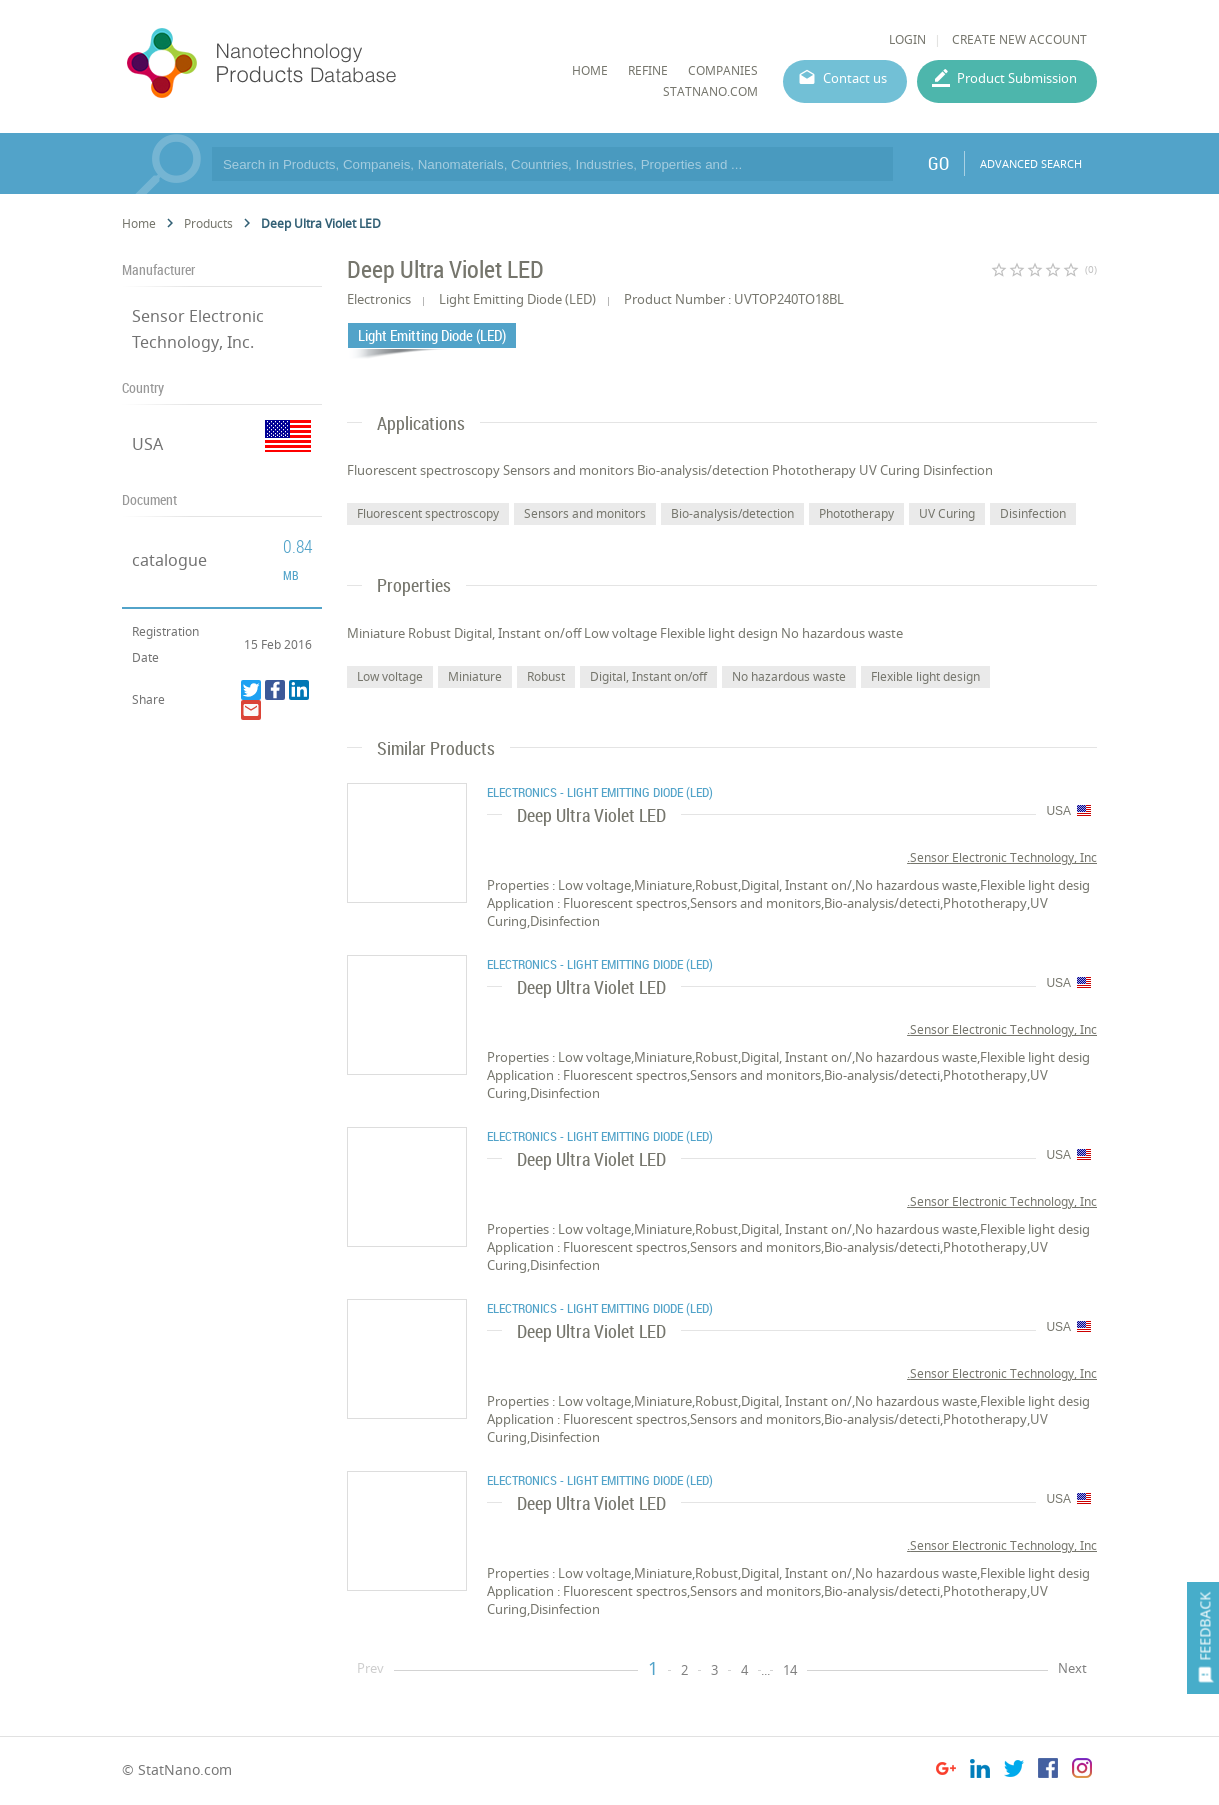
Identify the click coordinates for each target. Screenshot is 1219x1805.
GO (938, 163)
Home (139, 223)
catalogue (169, 560)
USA (147, 444)
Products (208, 223)
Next (1072, 1668)
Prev (370, 1668)
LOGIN (907, 39)
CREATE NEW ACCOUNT (1019, 39)
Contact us (855, 78)
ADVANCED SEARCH (1031, 163)
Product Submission (1017, 78)
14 (790, 1670)
